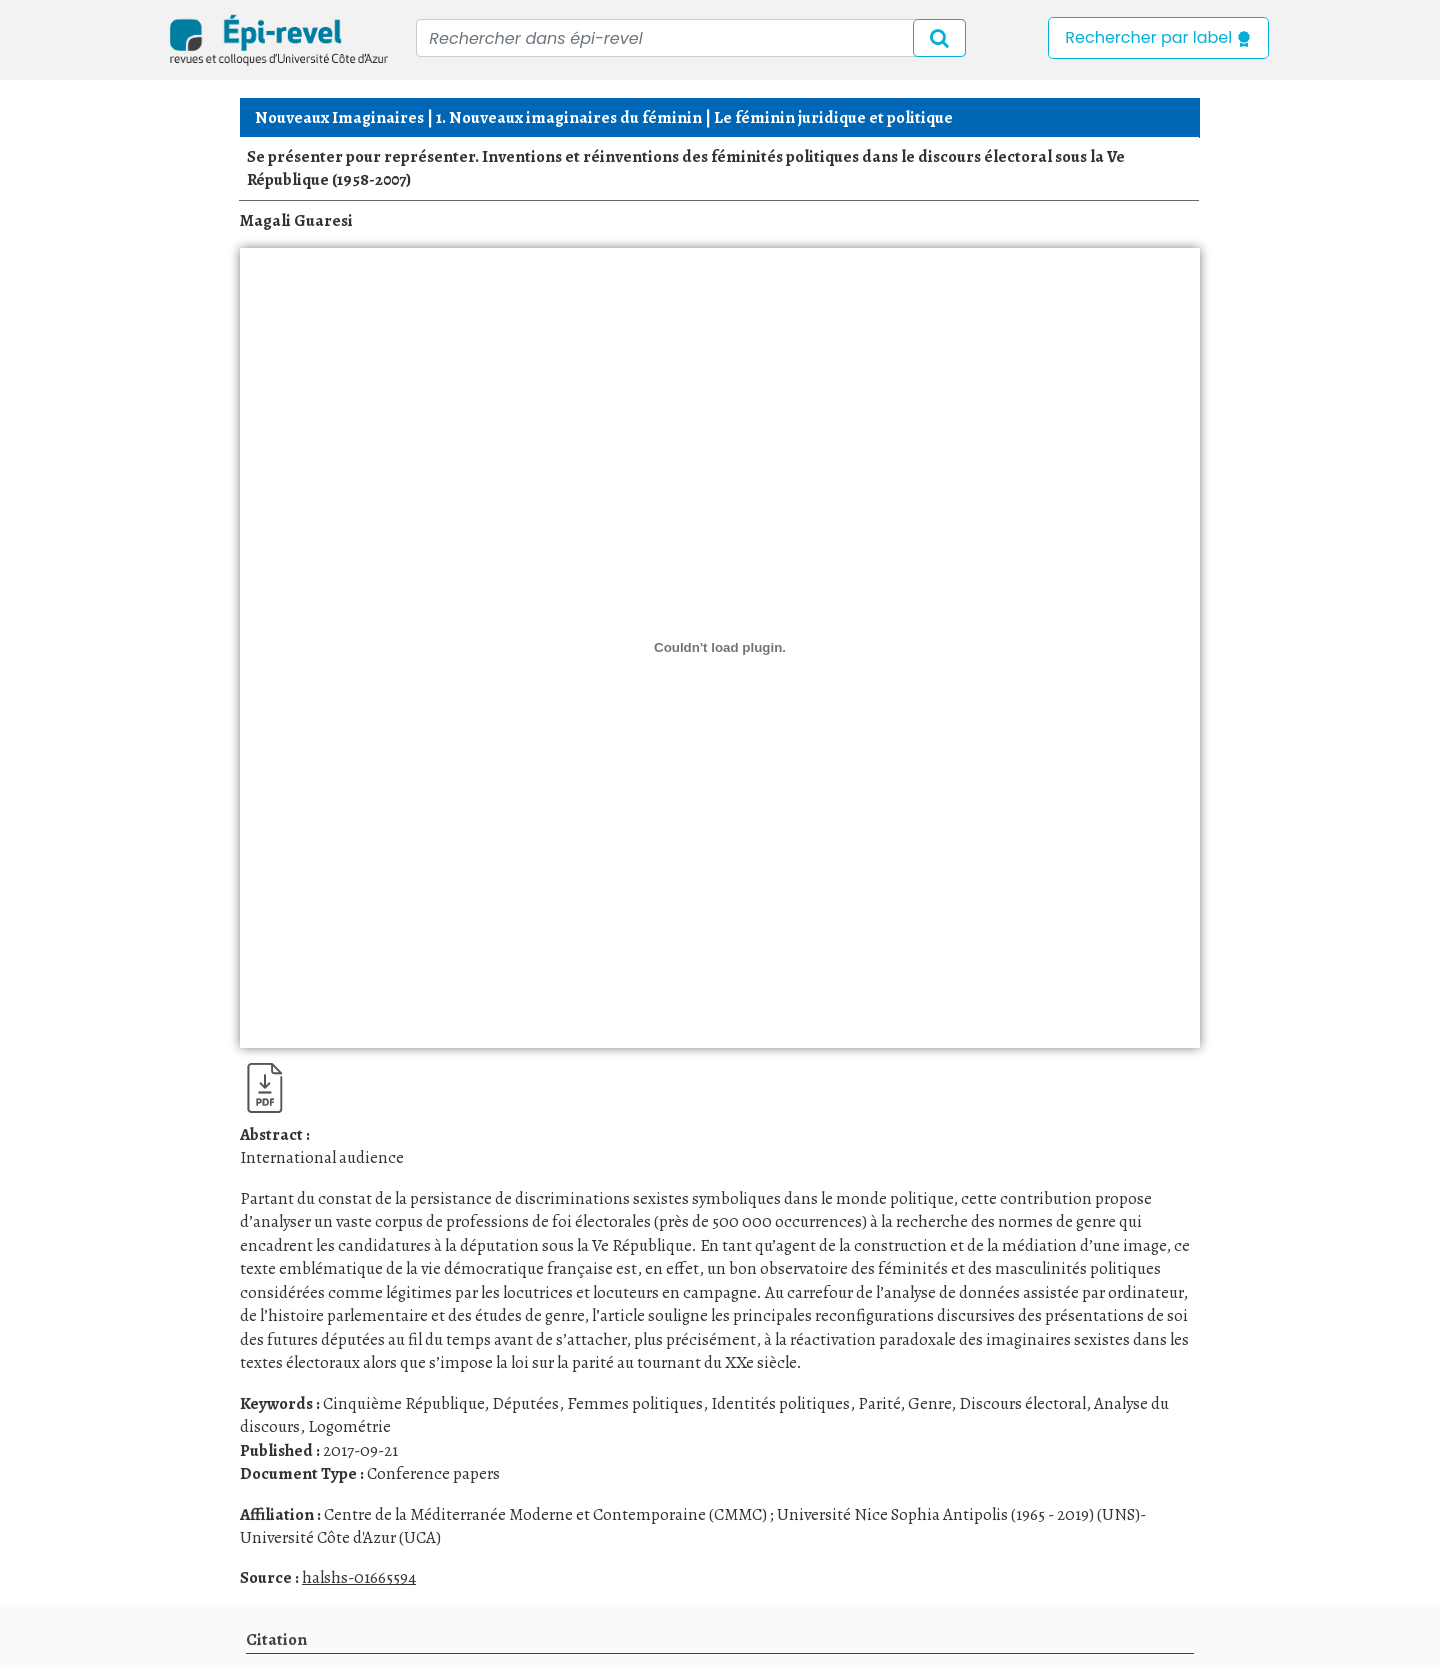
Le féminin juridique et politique (833, 117)
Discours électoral (1022, 1403)
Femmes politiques (635, 1403)
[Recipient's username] (691, 38)
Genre (929, 1403)
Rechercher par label (1158, 37)
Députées (525, 1403)
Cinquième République (403, 1403)
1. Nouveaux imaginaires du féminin (569, 117)
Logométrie (349, 1426)
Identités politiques (780, 1403)
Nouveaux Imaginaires (339, 117)
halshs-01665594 (359, 1577)
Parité (879, 1403)
